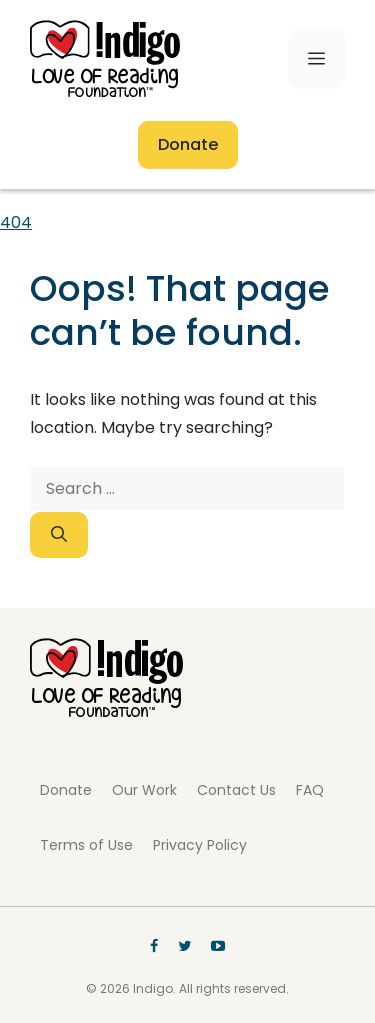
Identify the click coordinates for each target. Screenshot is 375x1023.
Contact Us (236, 790)
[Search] (59, 535)
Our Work (144, 790)
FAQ (310, 790)
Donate (188, 144)
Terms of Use (86, 845)
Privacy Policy (200, 845)
